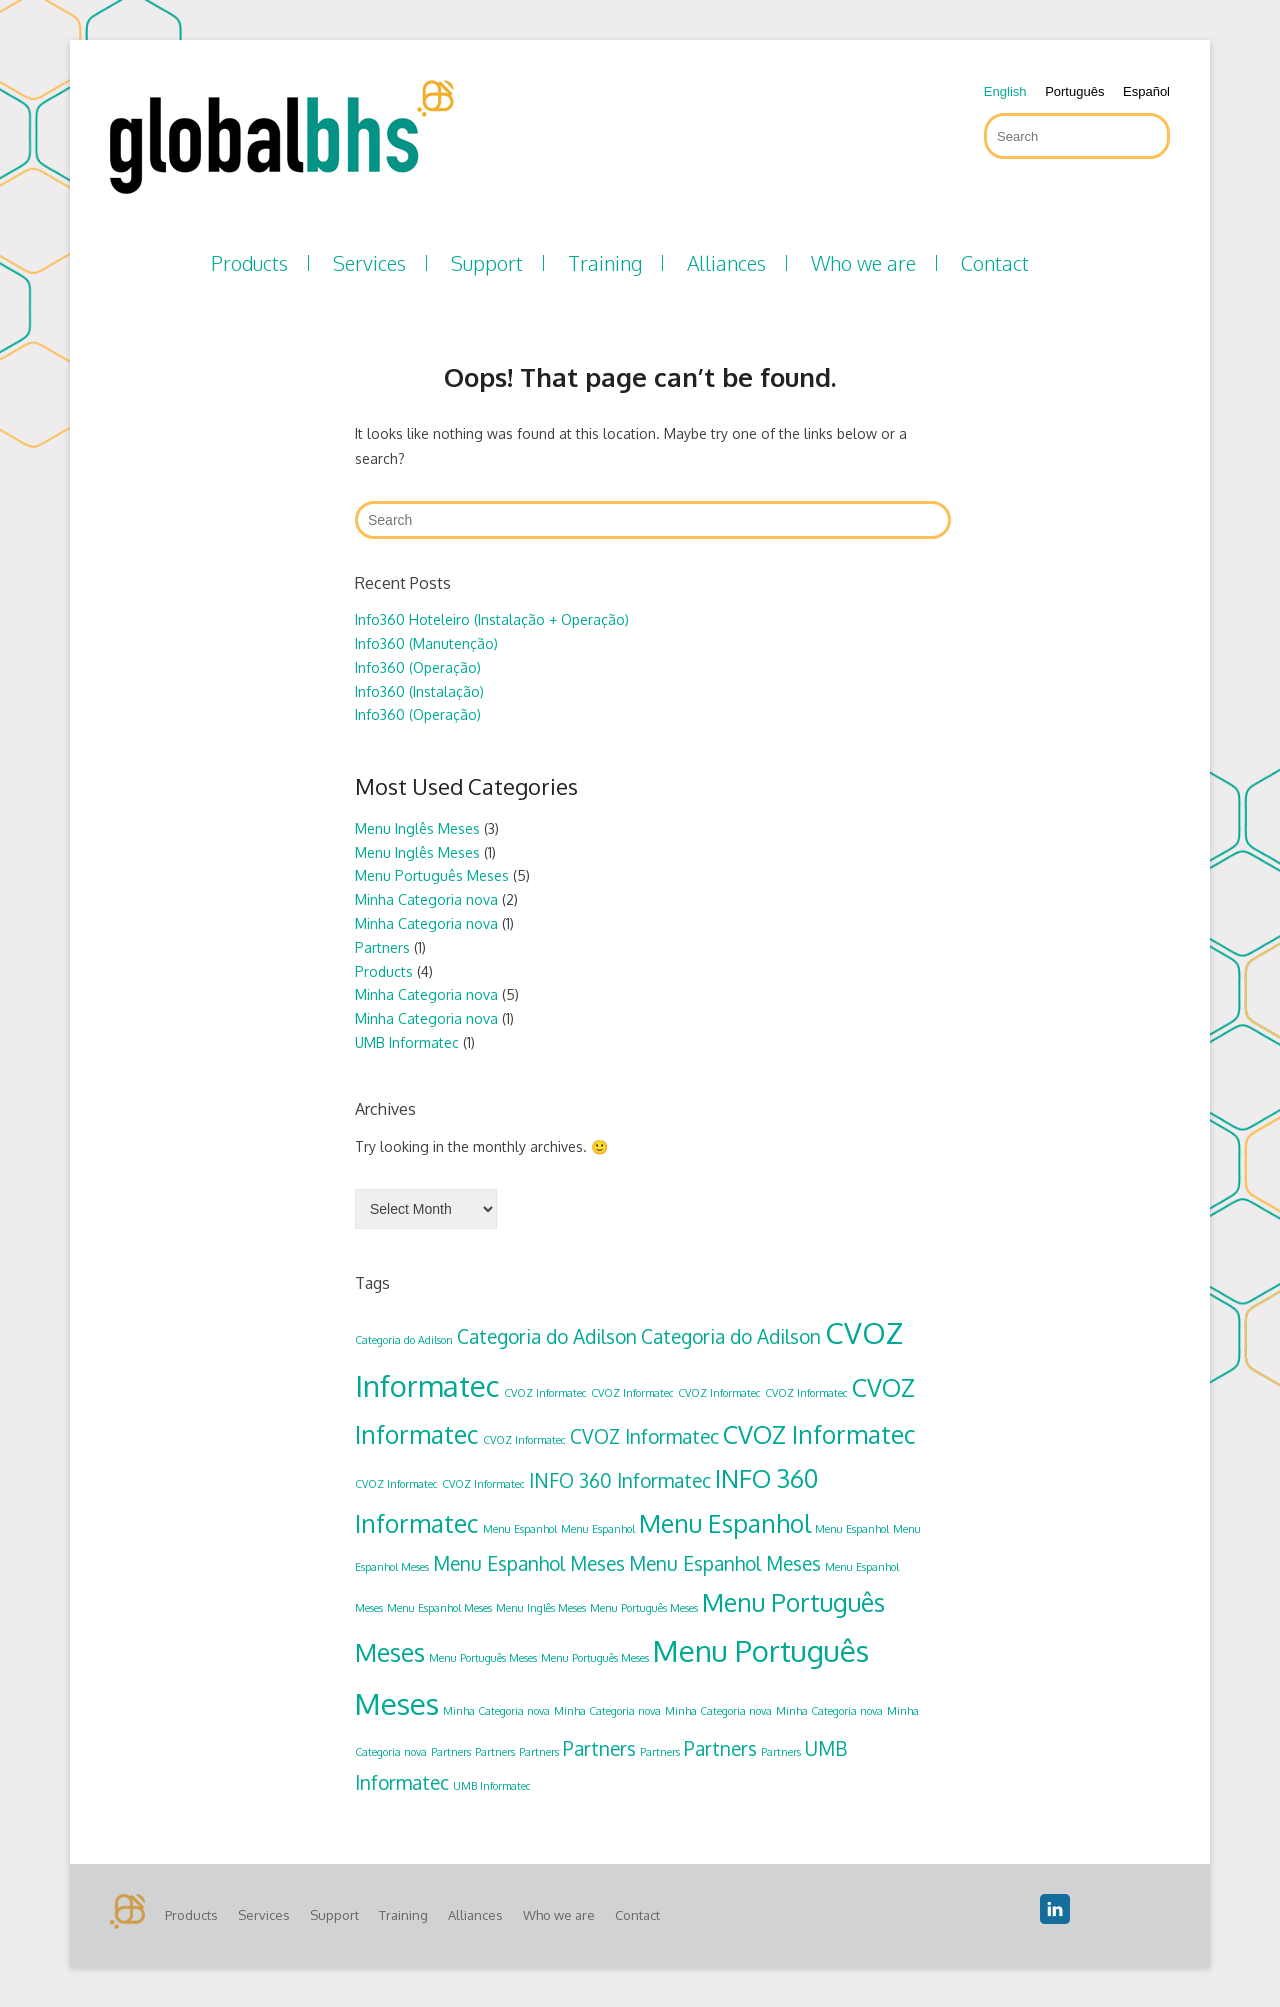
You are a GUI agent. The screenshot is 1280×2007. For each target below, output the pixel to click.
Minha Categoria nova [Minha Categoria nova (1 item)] (496, 1711)
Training (605, 263)
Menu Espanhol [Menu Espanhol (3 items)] (725, 1523)
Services (369, 263)
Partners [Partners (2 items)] (599, 1748)
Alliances (726, 263)
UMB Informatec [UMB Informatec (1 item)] (492, 1786)
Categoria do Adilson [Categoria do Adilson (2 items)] (547, 1336)
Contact (995, 263)
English (1005, 91)
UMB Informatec (407, 1042)
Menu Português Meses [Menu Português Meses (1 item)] (644, 1608)
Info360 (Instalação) (419, 691)
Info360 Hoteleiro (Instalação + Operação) (492, 619)
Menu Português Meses (432, 875)
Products (249, 263)
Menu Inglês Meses (417, 828)
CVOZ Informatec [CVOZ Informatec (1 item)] (545, 1393)
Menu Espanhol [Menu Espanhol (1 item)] (520, 1529)
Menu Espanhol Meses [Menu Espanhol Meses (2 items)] (529, 1563)
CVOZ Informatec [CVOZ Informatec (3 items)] (819, 1434)
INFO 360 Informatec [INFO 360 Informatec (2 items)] (620, 1480)
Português (1074, 91)
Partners (382, 947)
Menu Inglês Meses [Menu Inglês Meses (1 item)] (541, 1608)
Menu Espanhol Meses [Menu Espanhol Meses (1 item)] (439, 1608)
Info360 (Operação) (418, 667)
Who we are (863, 263)
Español (1146, 91)
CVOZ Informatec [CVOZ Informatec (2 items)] (644, 1436)
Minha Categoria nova (426, 899)
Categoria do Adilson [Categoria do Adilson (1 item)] (404, 1340)
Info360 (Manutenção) (426, 643)
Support (487, 263)
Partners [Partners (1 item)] (451, 1752)
